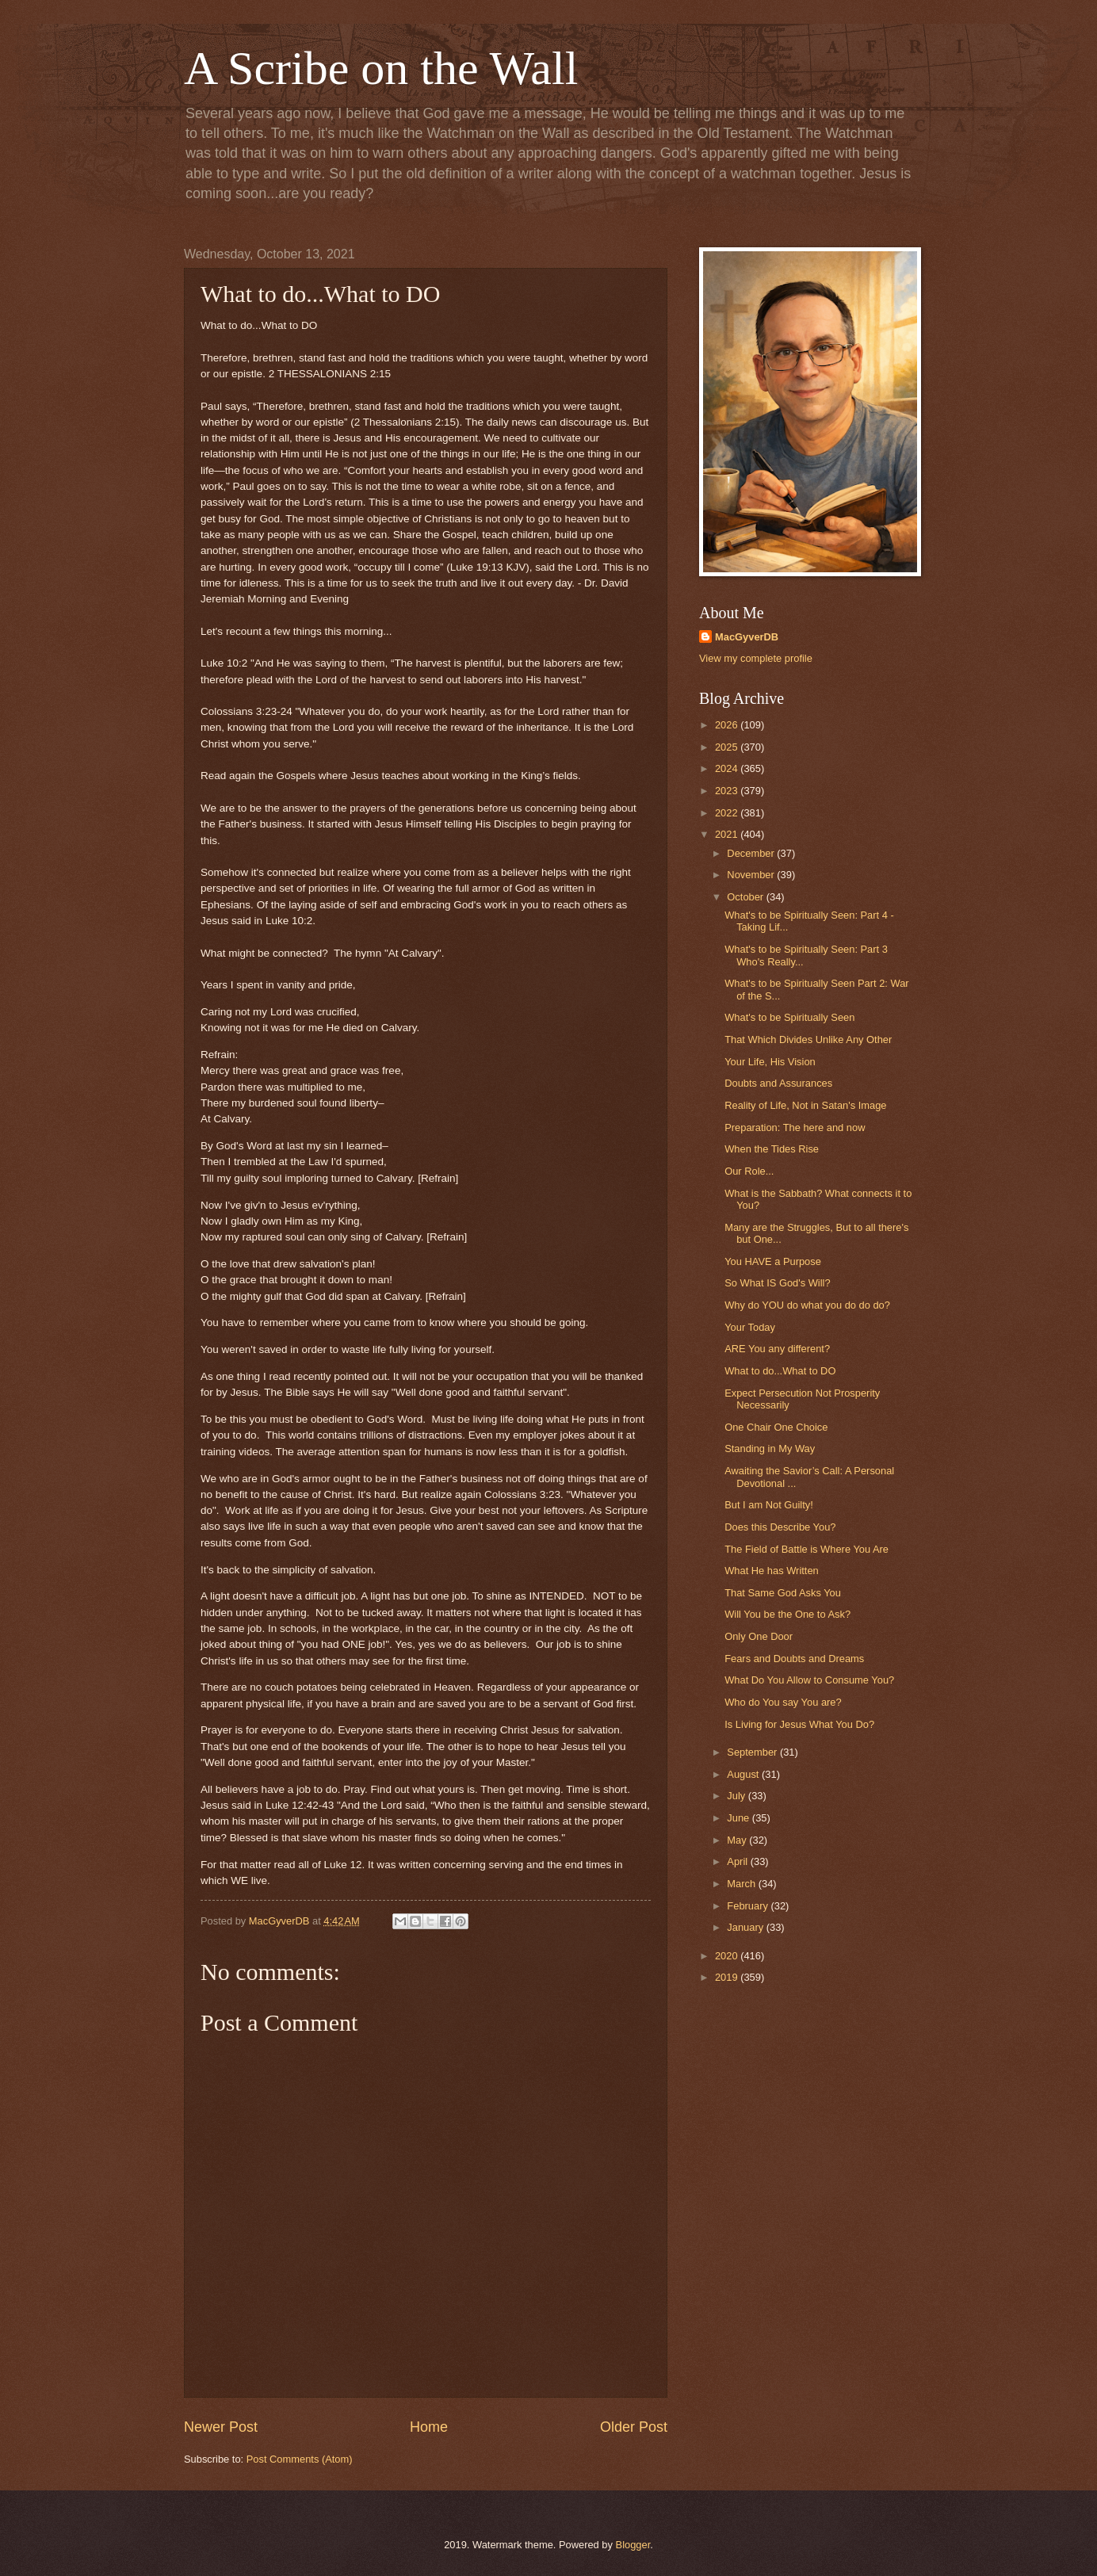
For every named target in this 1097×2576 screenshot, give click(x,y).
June (739, 1818)
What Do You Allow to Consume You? (809, 1680)
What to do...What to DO (779, 1371)
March (742, 1884)
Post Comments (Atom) (300, 2459)
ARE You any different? (777, 1349)
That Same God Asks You (782, 1593)
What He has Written (771, 1571)
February (748, 1906)
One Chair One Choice (776, 1427)
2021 (727, 834)
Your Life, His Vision (770, 1062)
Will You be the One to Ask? (787, 1614)
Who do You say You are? (782, 1702)
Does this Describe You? (779, 1527)
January (746, 1927)
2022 (727, 813)
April (738, 1861)
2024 (727, 768)
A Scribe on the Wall (381, 68)
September (753, 1752)
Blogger (633, 2545)
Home (429, 2427)
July (737, 1796)
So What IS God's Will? (777, 1283)
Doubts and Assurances (778, 1083)
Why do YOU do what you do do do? (807, 1305)
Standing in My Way (769, 1448)
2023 (727, 791)
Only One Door (758, 1636)
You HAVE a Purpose (772, 1261)
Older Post (633, 2427)
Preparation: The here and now (794, 1127)
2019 (727, 1977)
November (752, 875)
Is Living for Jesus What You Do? (799, 1724)
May (738, 1840)
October (746, 897)
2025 (727, 747)
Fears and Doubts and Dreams (794, 1658)
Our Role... (749, 1171)
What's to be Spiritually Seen (789, 1017)
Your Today (749, 1327)
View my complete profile (755, 658)
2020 (727, 1956)
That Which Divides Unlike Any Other (808, 1039)
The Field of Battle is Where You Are (806, 1549)
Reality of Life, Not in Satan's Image (805, 1105)
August (744, 1774)
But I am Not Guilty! (768, 1505)
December (752, 853)
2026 (727, 725)
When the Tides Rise (771, 1149)
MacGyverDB (746, 637)
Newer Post (221, 2427)
